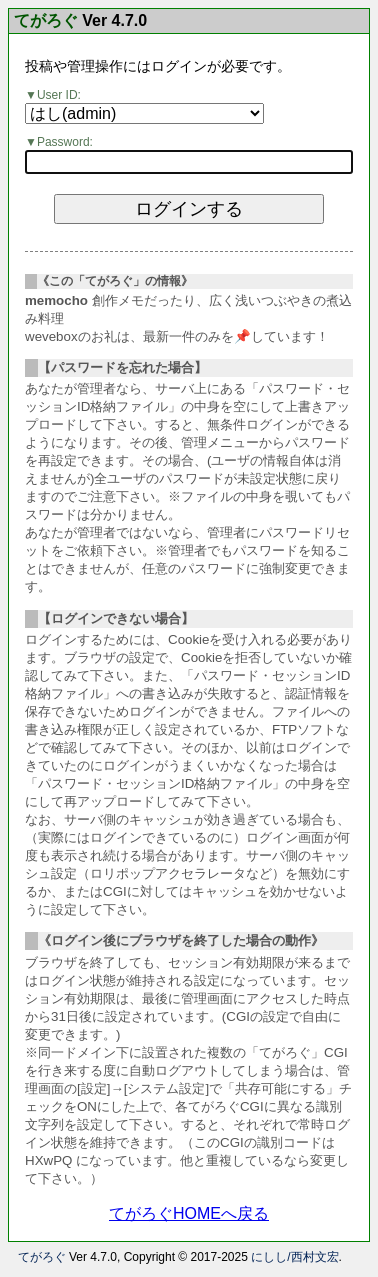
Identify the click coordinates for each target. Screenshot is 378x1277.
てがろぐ (46, 21)
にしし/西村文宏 (294, 1257)
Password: (65, 142)
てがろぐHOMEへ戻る (189, 1213)
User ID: (59, 95)
